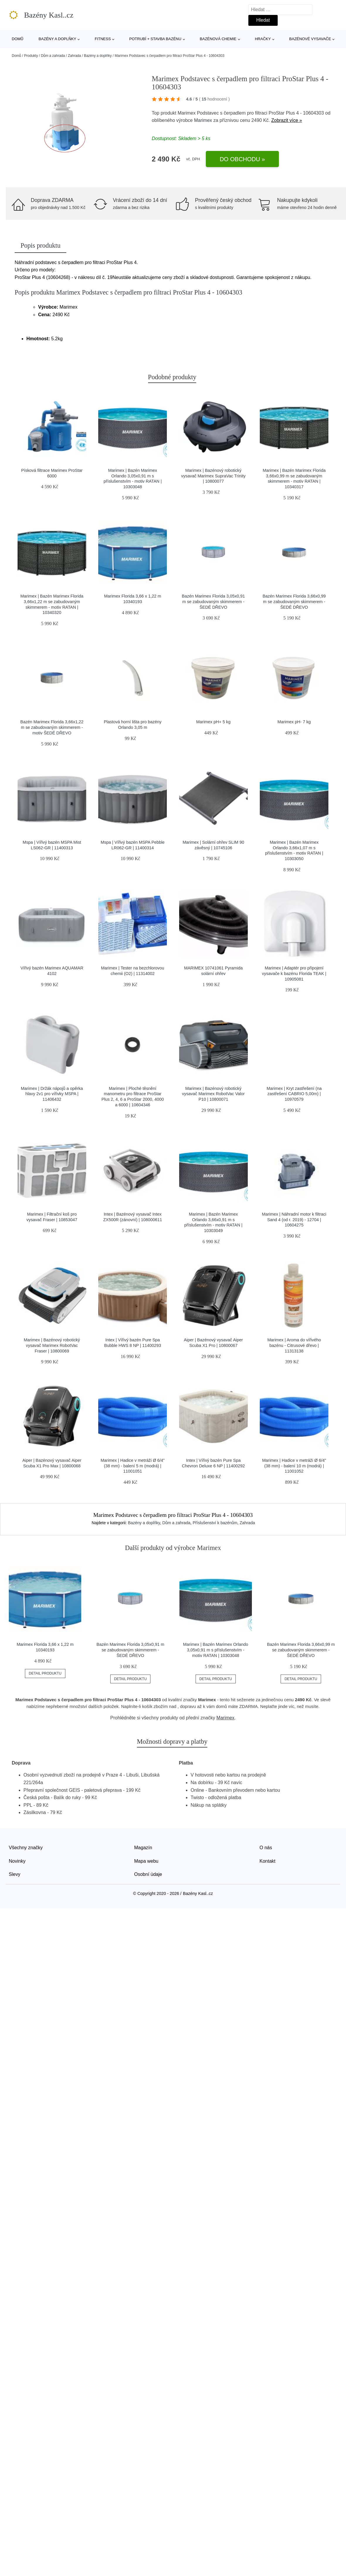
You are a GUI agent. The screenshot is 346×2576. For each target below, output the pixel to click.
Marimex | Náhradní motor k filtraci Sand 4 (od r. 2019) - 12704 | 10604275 (294, 1219)
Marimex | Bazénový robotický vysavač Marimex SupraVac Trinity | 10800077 (213, 476)
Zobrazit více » (286, 120)
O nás (266, 1847)
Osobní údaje (148, 1874)
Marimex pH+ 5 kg (213, 721)
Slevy (14, 1874)
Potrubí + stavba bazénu (155, 39)
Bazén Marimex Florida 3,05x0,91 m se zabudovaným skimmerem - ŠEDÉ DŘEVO (213, 601)
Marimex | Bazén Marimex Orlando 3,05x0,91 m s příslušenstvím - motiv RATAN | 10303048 (215, 1650)
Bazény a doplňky (57, 39)
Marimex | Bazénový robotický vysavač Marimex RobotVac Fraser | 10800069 (52, 1345)
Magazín (143, 1847)
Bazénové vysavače (310, 39)
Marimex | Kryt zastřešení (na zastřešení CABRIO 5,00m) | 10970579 (294, 1094)
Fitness (103, 39)
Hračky (263, 39)
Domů (17, 39)
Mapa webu (146, 1861)
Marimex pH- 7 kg (294, 721)
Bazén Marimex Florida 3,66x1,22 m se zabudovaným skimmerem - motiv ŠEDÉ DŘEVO (51, 727)
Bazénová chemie (218, 39)
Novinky (17, 1861)
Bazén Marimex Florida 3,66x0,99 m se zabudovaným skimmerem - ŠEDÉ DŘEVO (293, 601)
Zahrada (74, 56)
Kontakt (267, 1861)
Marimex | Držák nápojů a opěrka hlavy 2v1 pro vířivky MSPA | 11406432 (52, 1094)
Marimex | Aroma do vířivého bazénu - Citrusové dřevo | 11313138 (294, 1345)
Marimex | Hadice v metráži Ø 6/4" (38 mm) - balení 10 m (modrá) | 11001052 (294, 1466)
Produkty (31, 56)
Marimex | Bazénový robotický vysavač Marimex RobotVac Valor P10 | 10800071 (213, 1094)
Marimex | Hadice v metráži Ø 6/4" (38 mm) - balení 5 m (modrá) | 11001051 (132, 1466)
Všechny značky (26, 1847)
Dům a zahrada (53, 56)
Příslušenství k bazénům (215, 1522)
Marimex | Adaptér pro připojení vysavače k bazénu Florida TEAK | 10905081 (294, 973)
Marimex (203, 120)
